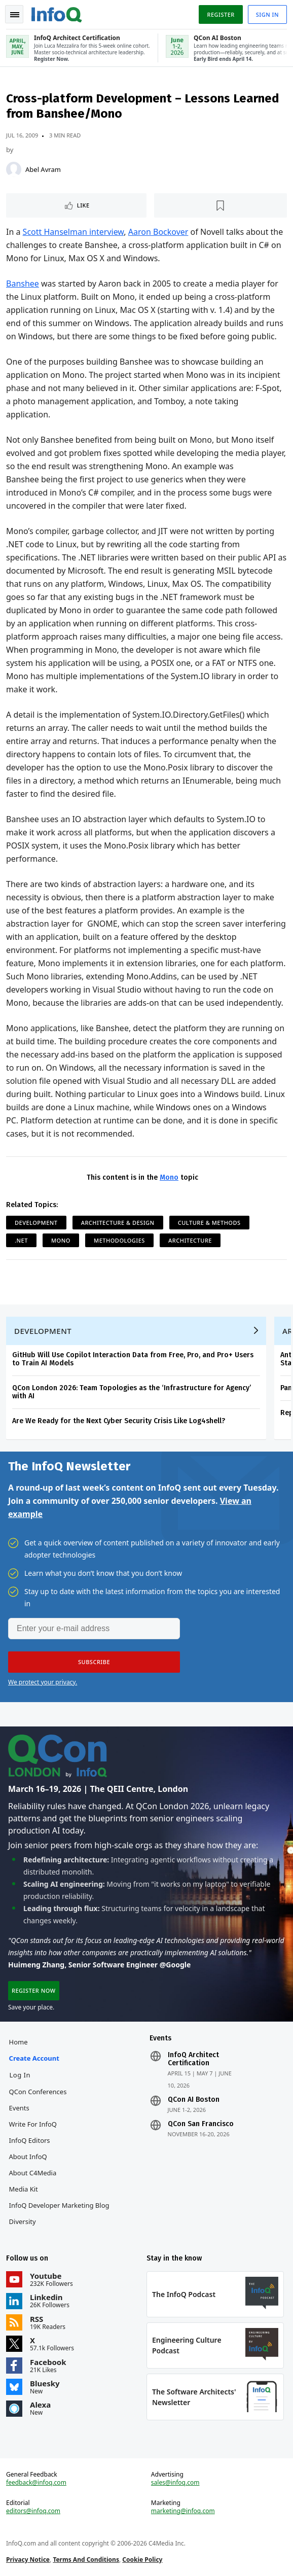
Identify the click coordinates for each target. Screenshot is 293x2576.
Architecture (190, 1240)
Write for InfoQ (33, 2124)
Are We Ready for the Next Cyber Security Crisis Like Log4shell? (118, 1421)
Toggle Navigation (14, 14)
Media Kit (23, 2189)
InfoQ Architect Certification (193, 2059)
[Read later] (220, 205)
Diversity (22, 2221)
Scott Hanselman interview (73, 231)
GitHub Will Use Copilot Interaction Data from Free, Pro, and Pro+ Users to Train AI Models (132, 1359)
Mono (169, 1177)
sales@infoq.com (175, 2483)
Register (220, 14)
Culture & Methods (209, 1222)
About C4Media (33, 2172)
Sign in (267, 14)
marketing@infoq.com (183, 2511)
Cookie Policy (142, 2559)
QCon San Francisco (201, 2124)
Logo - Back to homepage (56, 13)
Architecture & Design (118, 1222)
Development (36, 1222)
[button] (94, 1662)
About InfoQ (28, 2156)
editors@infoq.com (33, 2511)
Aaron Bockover (158, 231)
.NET (21, 1240)
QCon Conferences (38, 2091)
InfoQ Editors (29, 2140)
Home (18, 2041)
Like (83, 205)
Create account (34, 2058)
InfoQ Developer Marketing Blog (59, 2205)
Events (19, 2107)
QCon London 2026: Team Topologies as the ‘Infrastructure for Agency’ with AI (131, 1392)
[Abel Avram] (13, 169)
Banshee (22, 283)
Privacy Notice (28, 2559)
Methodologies (119, 1240)
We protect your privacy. (42, 1682)
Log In (20, 2074)
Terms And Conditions (86, 2559)
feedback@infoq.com (36, 2483)
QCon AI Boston (193, 2100)
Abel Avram (43, 169)
